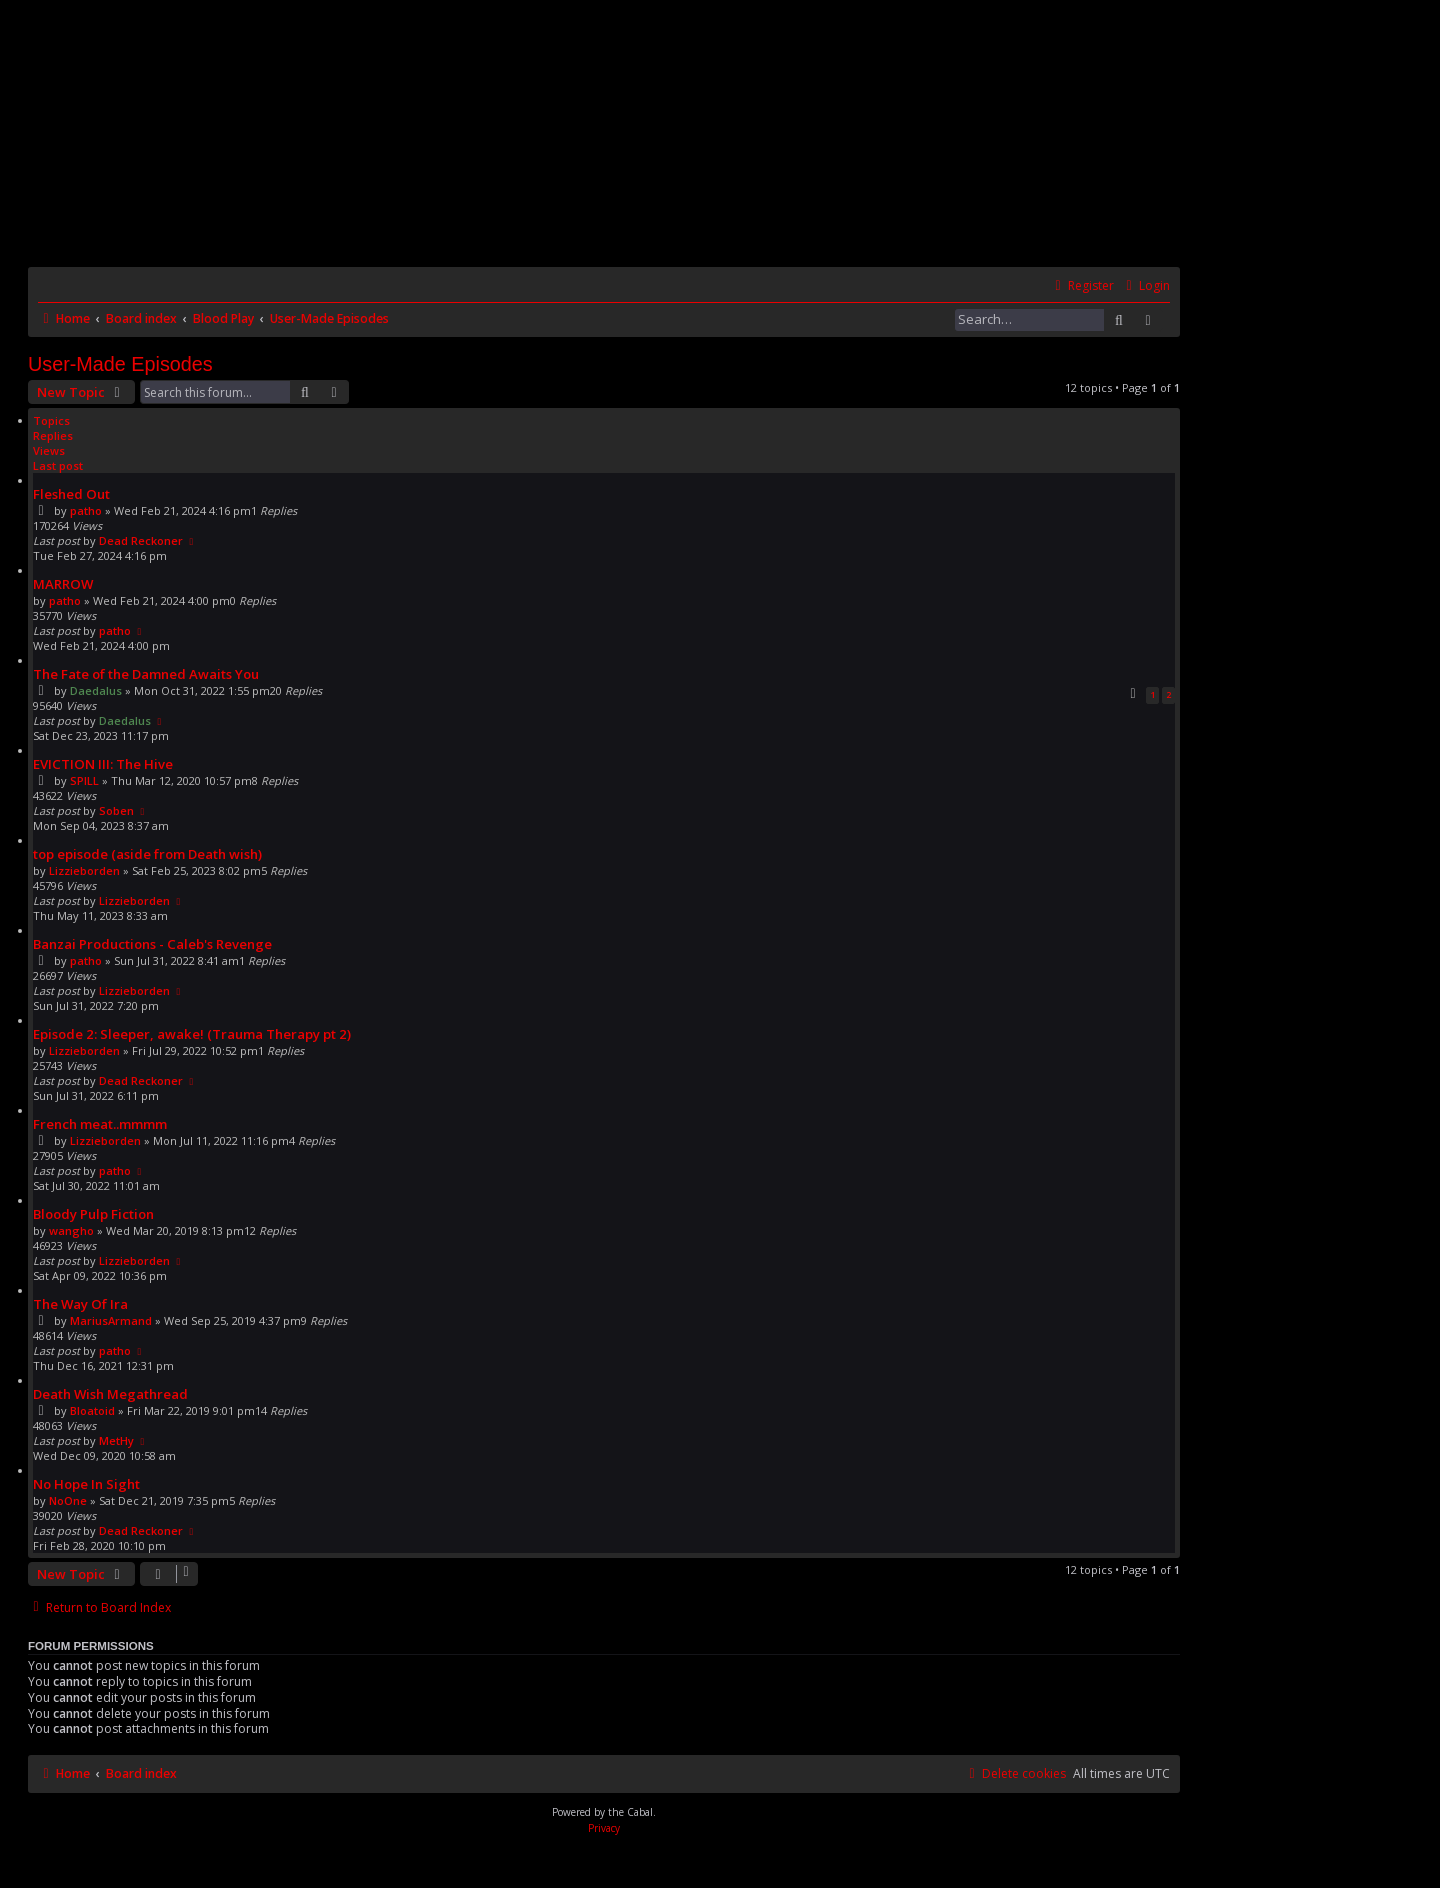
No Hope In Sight (86, 1484)
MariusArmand (111, 1320)
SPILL (84, 780)
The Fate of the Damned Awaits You (146, 674)
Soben (116, 810)
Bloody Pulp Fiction (93, 1214)
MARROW (63, 584)
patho (86, 510)
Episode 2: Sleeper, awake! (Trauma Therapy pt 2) (192, 1034)
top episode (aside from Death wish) (147, 854)
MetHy (116, 1440)
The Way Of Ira (80, 1304)
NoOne (68, 1500)
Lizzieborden (84, 870)
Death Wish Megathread (110, 1394)
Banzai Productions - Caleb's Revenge (152, 944)
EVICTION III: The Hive (103, 764)
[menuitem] (1145, 286)
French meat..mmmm (100, 1124)
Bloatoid (92, 1410)
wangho (71, 1230)
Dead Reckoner (141, 540)
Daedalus (96, 690)
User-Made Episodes (120, 364)
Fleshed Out (71, 494)
